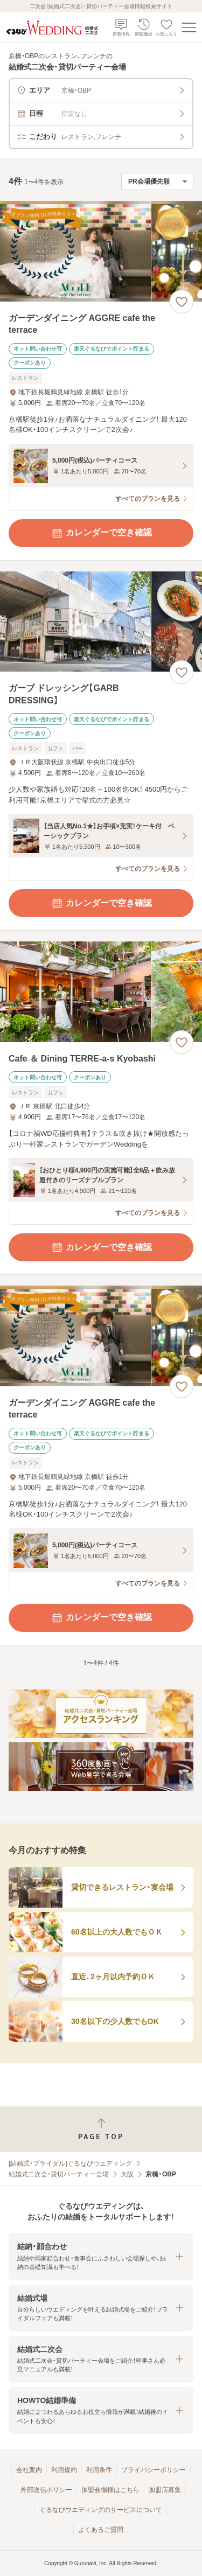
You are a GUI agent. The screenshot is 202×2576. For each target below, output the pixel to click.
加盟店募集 (165, 2490)
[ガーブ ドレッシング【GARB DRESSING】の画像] (101, 621)
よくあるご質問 (100, 2529)
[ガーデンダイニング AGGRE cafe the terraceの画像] (101, 251)
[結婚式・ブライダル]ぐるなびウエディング (70, 2163)
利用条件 (99, 2470)
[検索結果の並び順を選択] (157, 181)
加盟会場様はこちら (110, 2490)
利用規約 (64, 2470)
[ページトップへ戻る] (101, 2129)
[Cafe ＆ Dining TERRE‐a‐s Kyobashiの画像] (101, 991)
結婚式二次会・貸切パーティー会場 (59, 2174)
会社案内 (29, 2470)
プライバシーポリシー (153, 2470)
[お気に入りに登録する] (181, 301)
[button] (101, 2256)
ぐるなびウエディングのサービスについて (100, 2510)
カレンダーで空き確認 (101, 533)
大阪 (127, 2174)
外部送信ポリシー (46, 2490)
